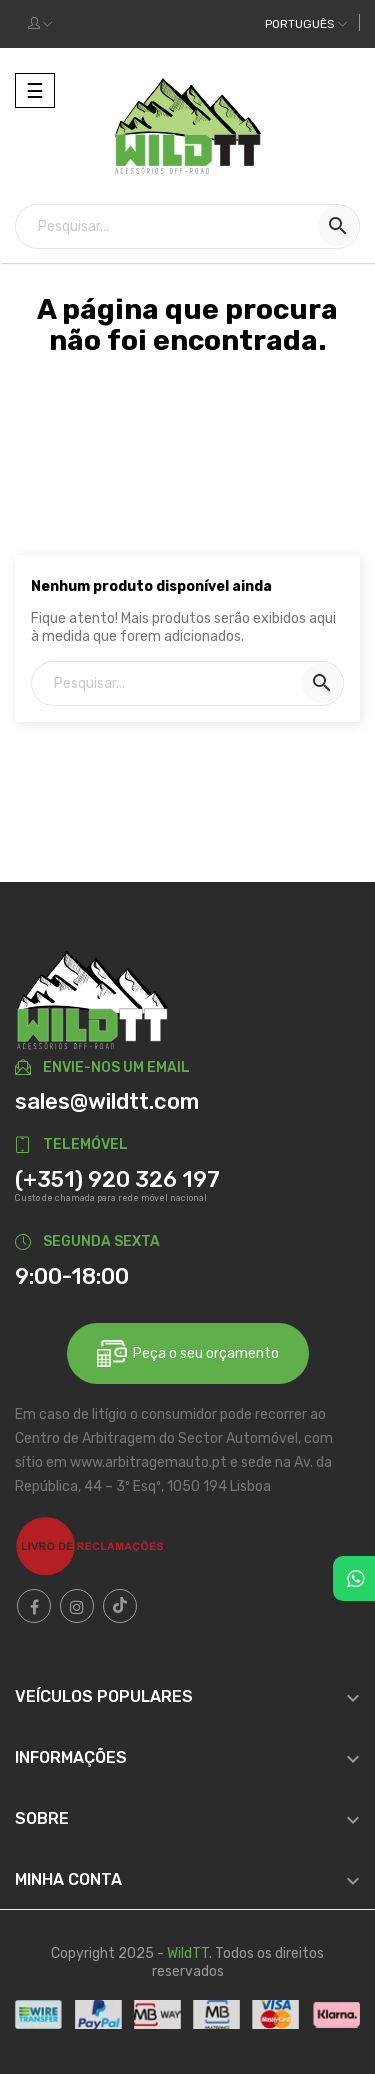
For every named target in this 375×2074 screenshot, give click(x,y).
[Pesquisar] (187, 226)
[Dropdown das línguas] (306, 24)
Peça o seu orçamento (188, 1353)
